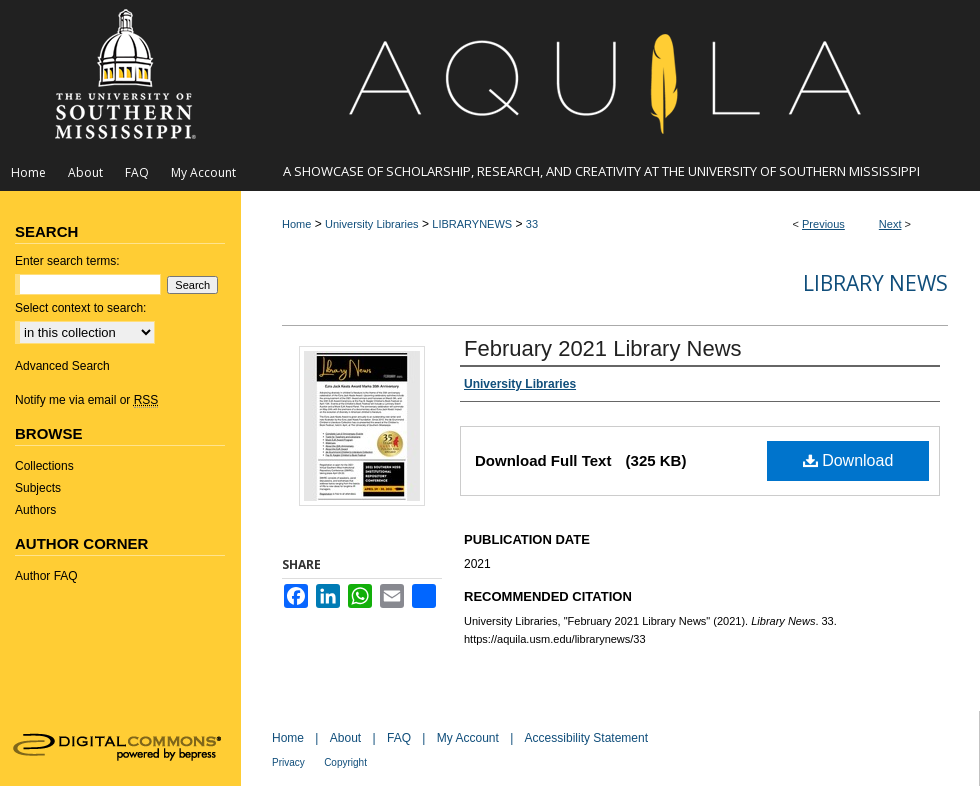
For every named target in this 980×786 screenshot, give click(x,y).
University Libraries (372, 224)
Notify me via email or (86, 400)
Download (848, 460)
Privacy (288, 762)
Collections (44, 466)
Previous (823, 224)
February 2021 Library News (603, 348)
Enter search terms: (67, 261)
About (345, 738)
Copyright (345, 762)
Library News (875, 283)
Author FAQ (46, 576)
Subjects (38, 488)
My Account (468, 738)
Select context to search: (80, 308)
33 (532, 224)
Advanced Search (62, 366)
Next (890, 224)
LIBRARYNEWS (472, 224)
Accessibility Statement (586, 738)
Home (296, 224)
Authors (35, 510)
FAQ (399, 738)
